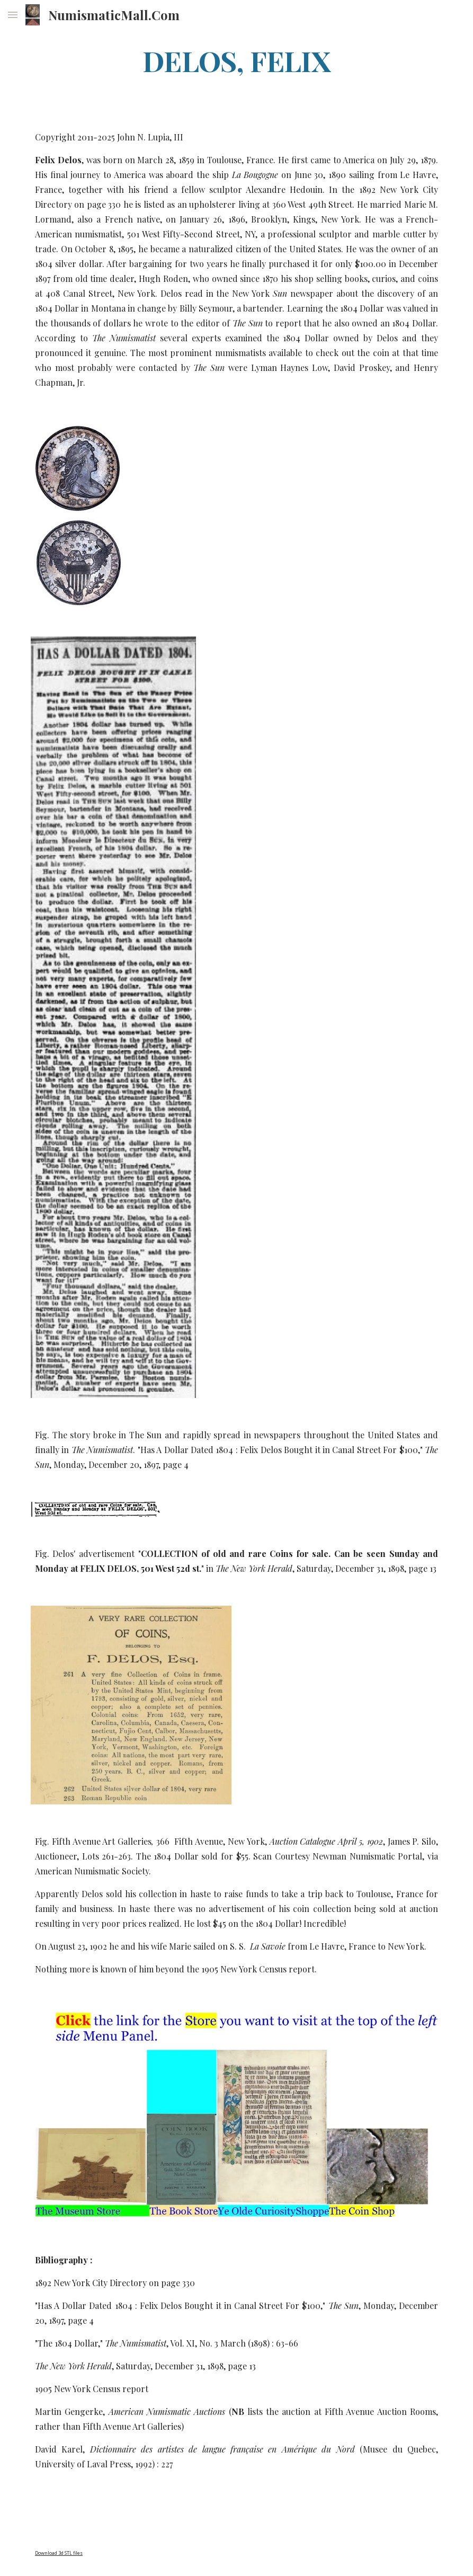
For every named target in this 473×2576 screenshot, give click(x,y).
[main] (236, 60)
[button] (12, 14)
